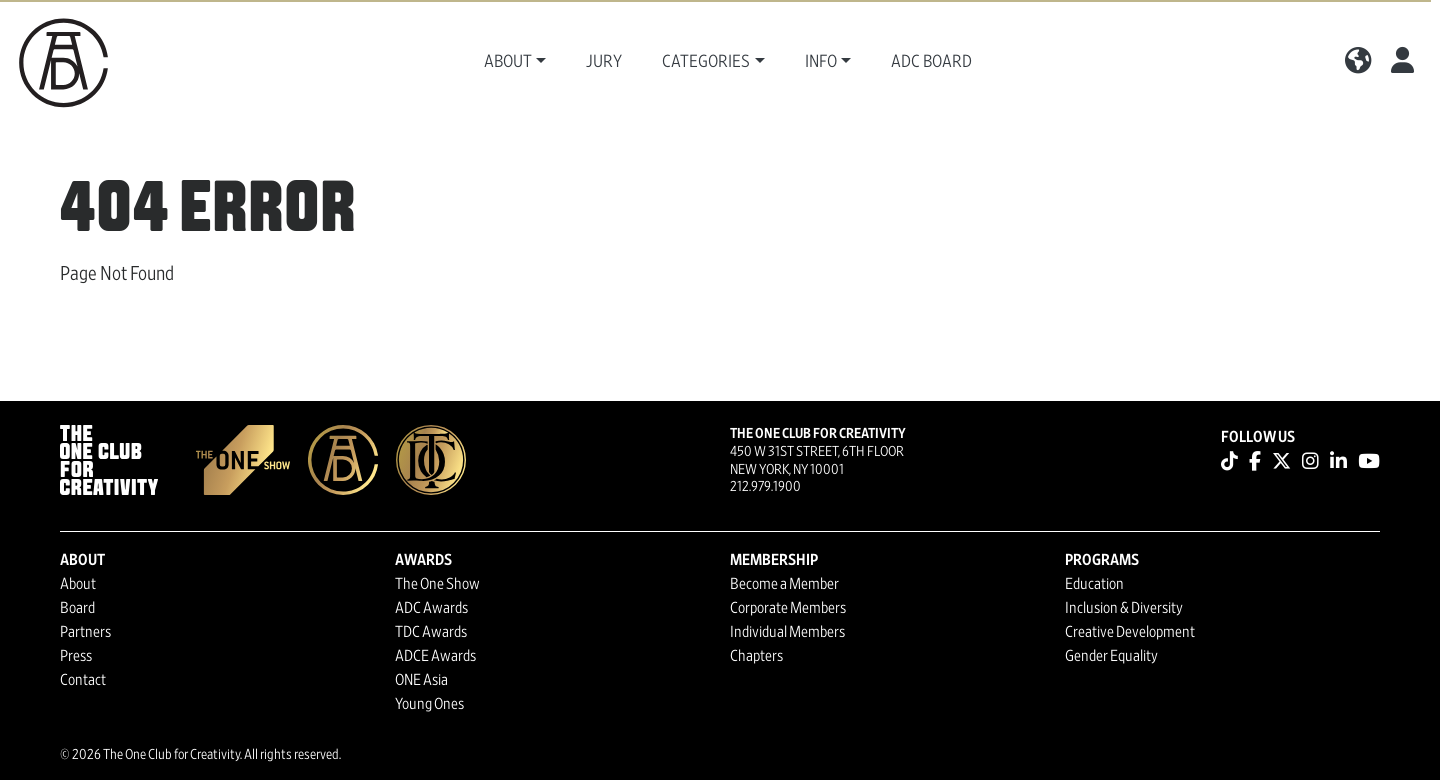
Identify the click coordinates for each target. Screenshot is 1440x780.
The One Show (437, 584)
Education (1094, 584)
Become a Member (784, 584)
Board (77, 608)
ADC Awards (431, 608)
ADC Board (931, 62)
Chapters (756, 656)
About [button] (508, 62)
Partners (85, 632)
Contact (83, 680)
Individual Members (787, 632)
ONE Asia (421, 680)
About (78, 584)
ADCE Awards (435, 656)
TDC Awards (431, 632)
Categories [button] (706, 62)
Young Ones (429, 704)
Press (76, 656)
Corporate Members (788, 608)
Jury (604, 62)
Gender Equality (1111, 656)
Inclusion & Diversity (1124, 608)
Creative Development (1130, 632)
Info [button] (821, 62)
